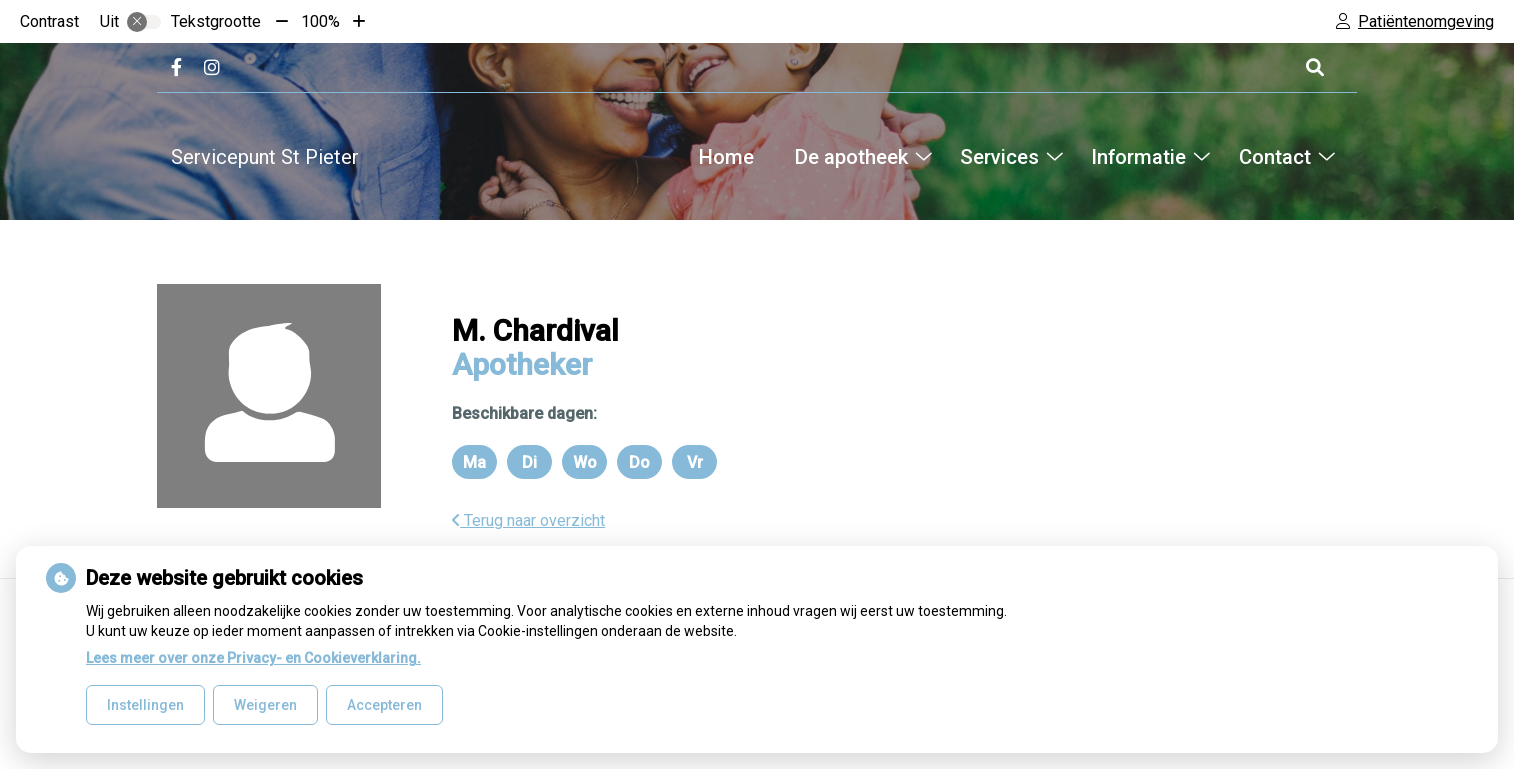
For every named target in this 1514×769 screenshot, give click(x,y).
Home (726, 157)
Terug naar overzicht (528, 520)
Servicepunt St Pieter (265, 157)
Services (999, 157)
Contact (1275, 157)
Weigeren (265, 705)
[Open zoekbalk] (1313, 67)
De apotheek (851, 157)
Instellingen (145, 705)
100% (320, 21)
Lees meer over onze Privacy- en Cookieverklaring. (253, 658)
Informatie (1138, 157)
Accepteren (384, 705)
